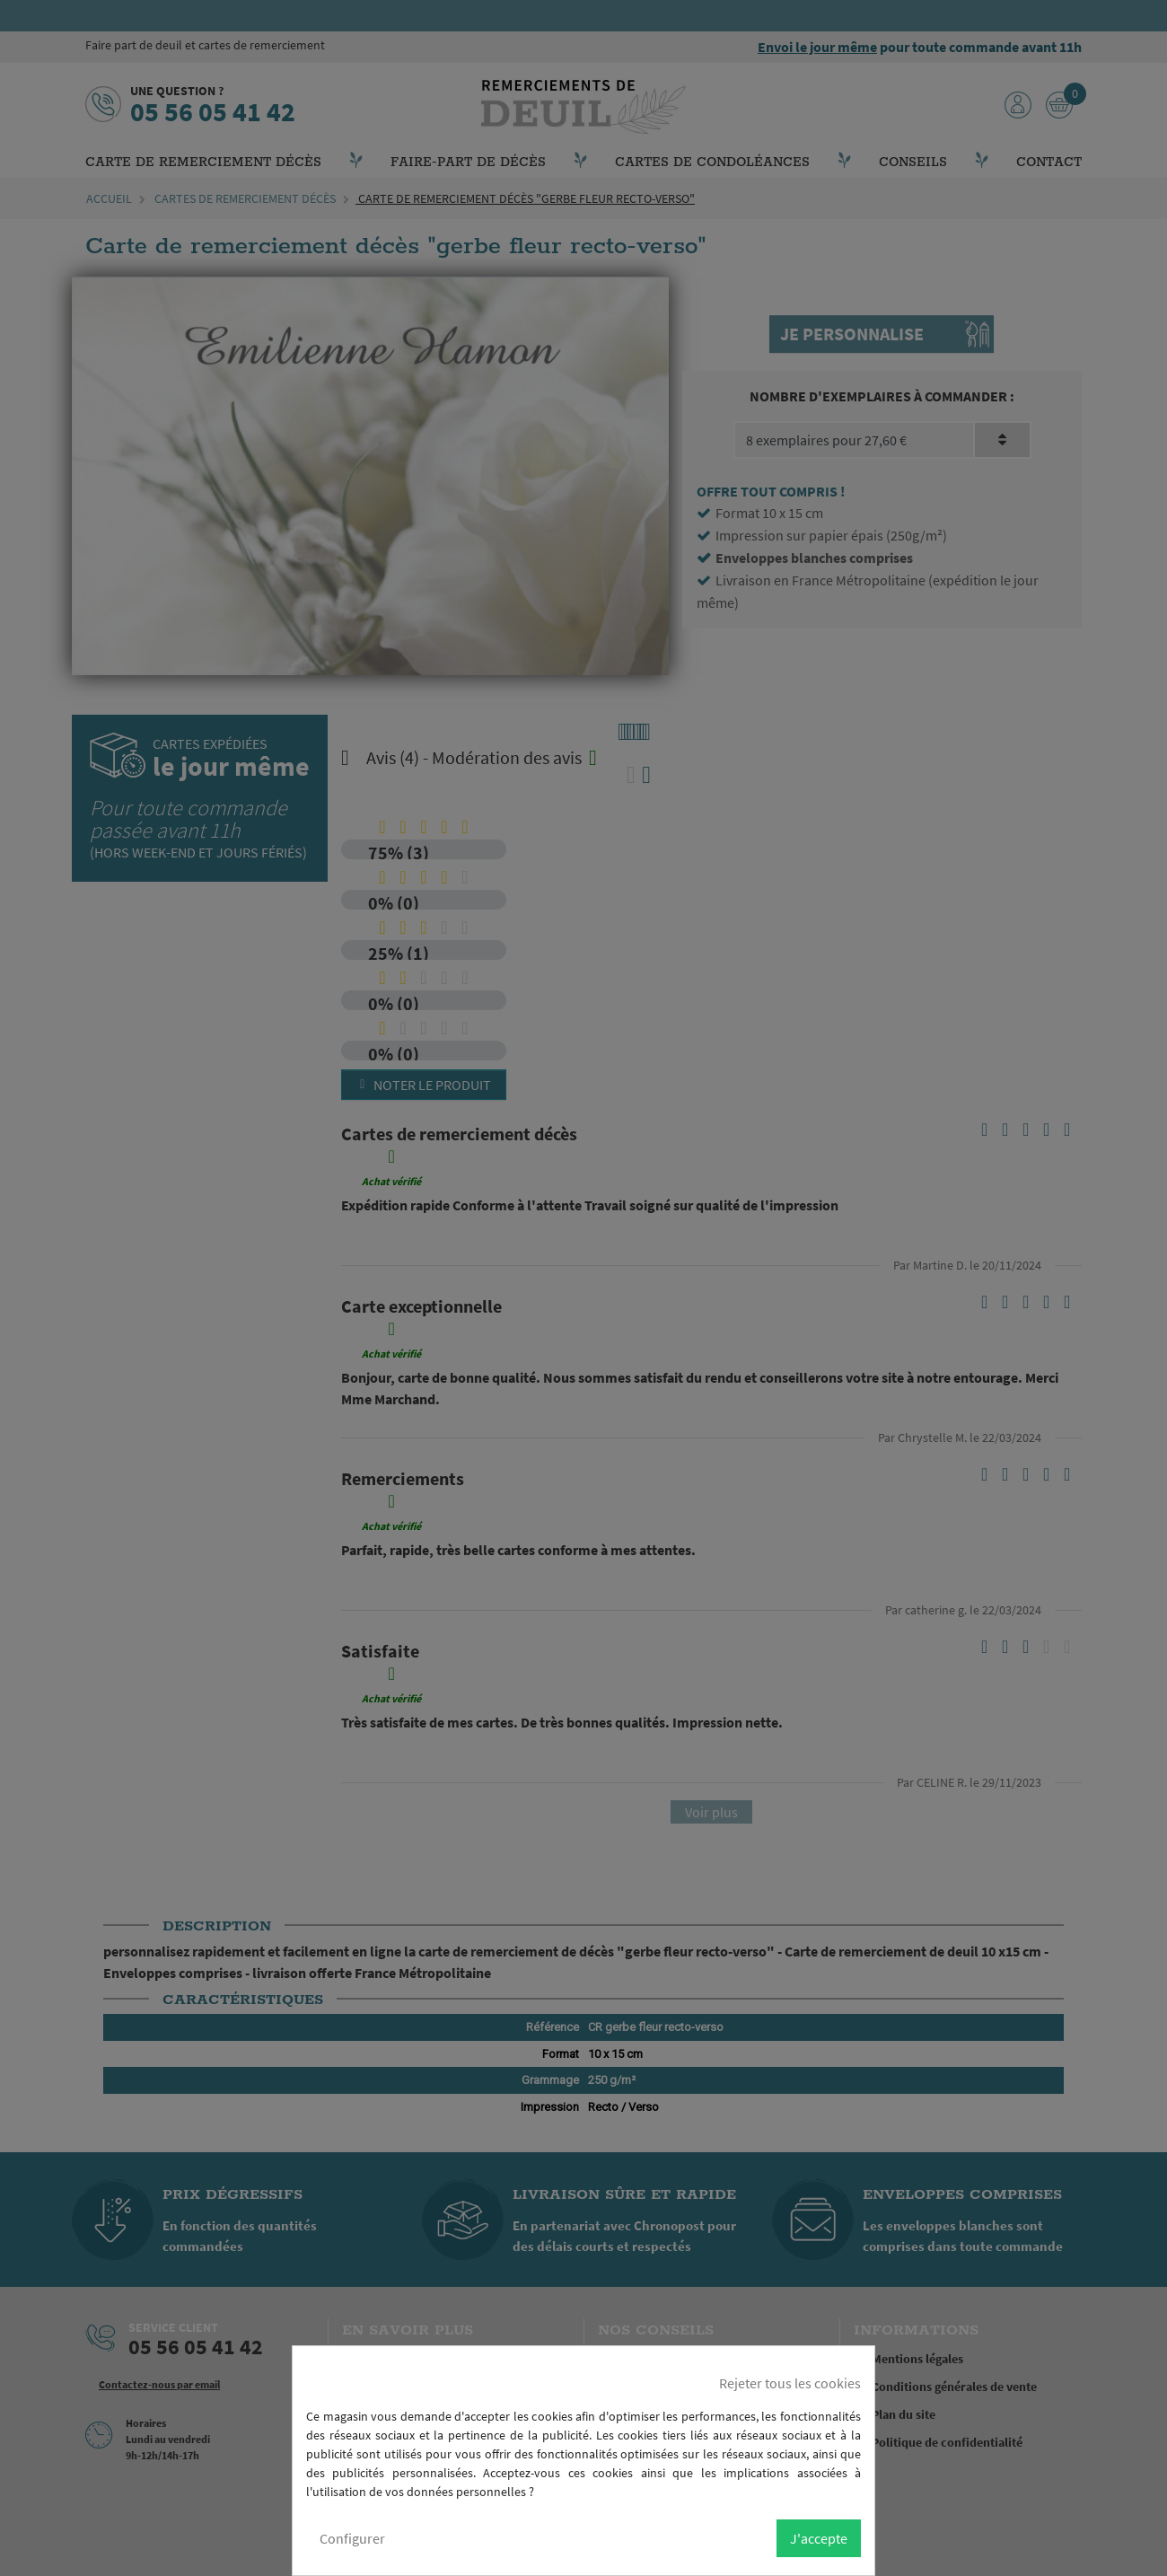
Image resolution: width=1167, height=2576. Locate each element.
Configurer (352, 2538)
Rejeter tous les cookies (790, 2383)
